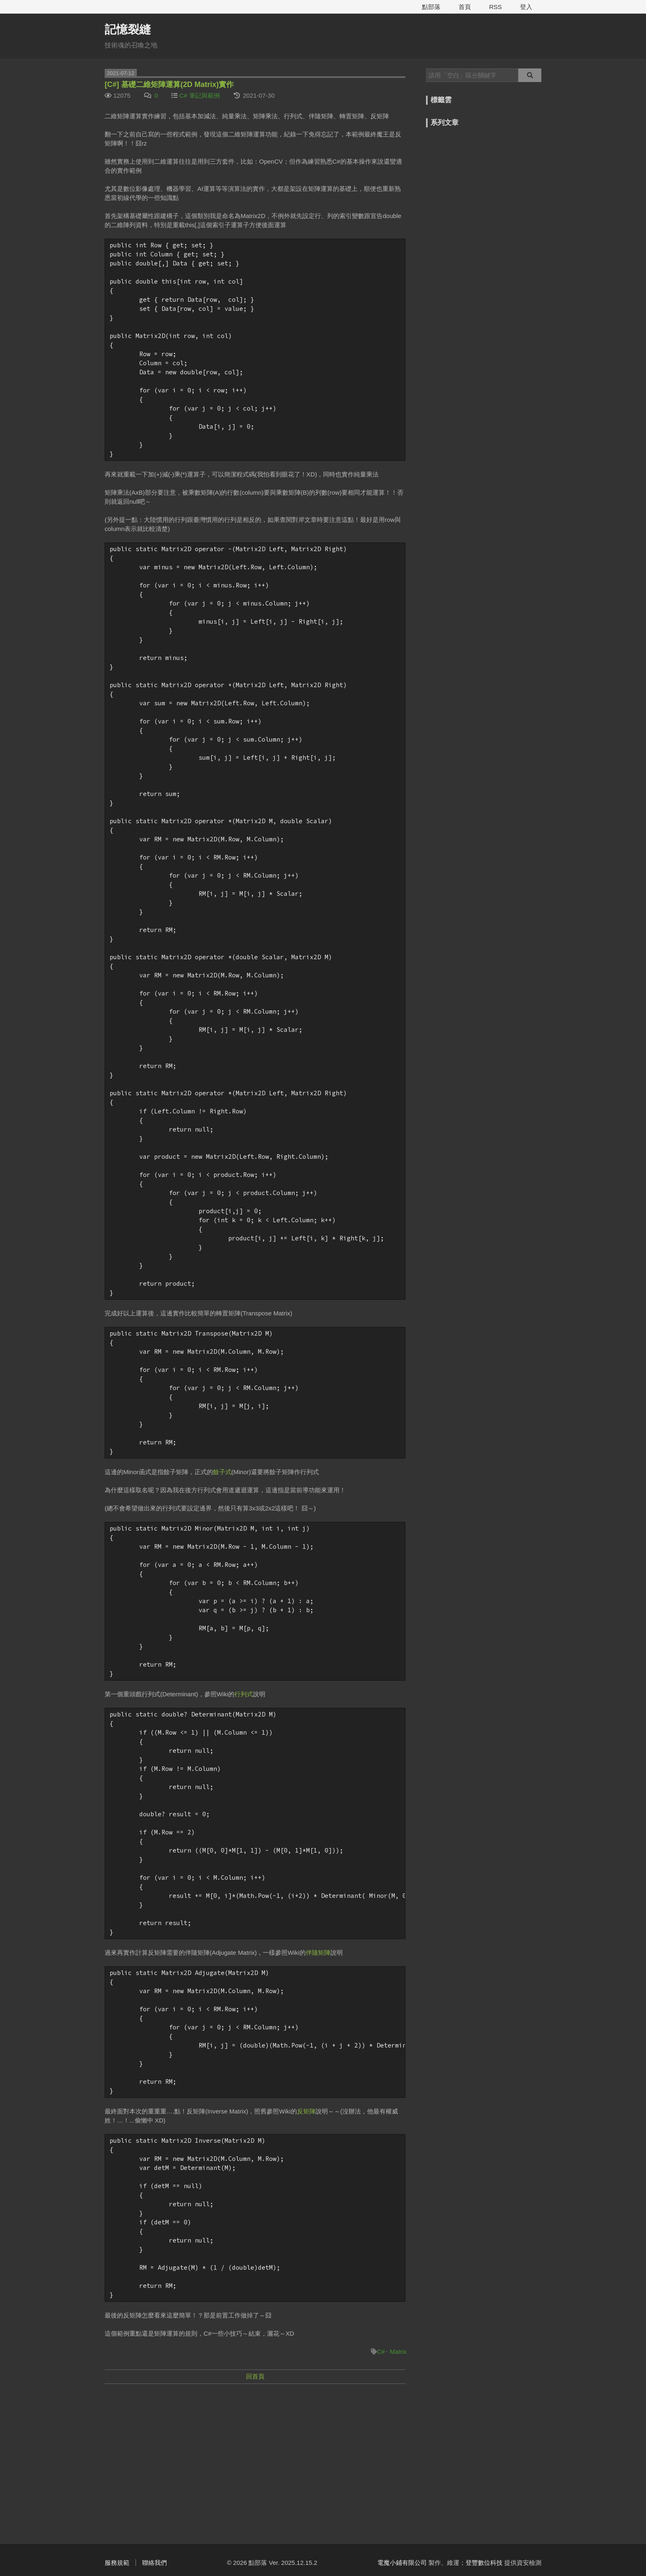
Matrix (398, 2351)
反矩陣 (306, 2111)
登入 (526, 6)
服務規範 (117, 2562)
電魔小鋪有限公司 (402, 2562)
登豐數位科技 (484, 2562)
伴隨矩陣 (318, 1952)
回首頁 (255, 2376)
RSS (495, 6)
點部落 (431, 6)
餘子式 (222, 1471)
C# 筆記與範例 (199, 95)
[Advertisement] (255, 2450)
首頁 (465, 6)
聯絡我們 (154, 2562)
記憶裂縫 (128, 29)
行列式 (243, 1694)
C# (381, 2351)
